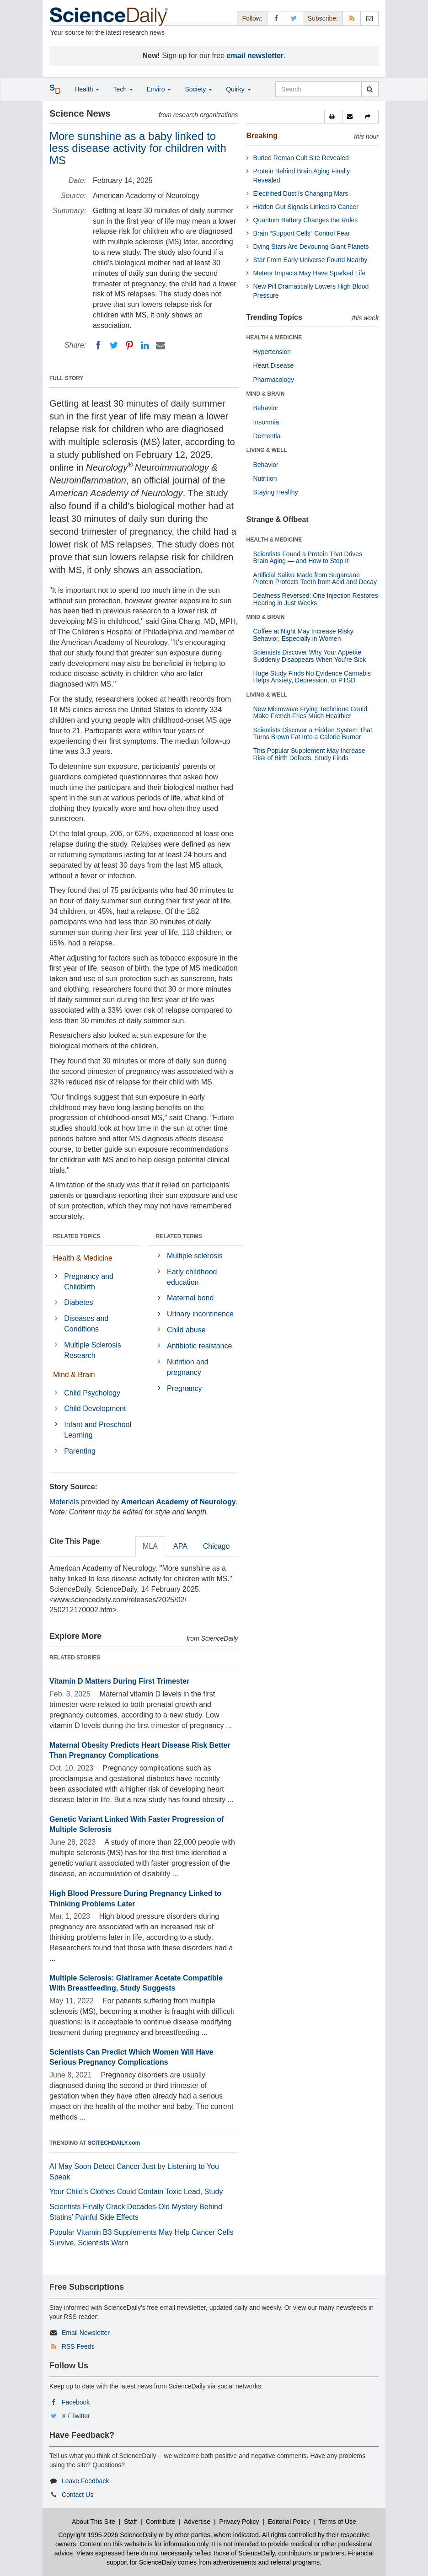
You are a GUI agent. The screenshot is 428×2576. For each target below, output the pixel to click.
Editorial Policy (289, 2521)
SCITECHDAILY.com (114, 2143)
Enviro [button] (159, 89)
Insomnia (266, 422)
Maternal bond (190, 1298)
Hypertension (272, 351)
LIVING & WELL (266, 450)
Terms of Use (337, 2521)
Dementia (267, 436)
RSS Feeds (78, 2346)
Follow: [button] (252, 18)
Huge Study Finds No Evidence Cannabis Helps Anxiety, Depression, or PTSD (312, 677)
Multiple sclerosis (195, 1256)
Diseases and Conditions (86, 1324)
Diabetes (78, 1302)
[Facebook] (98, 345)
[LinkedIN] (144, 345)
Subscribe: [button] (323, 18)
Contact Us (77, 2494)
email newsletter (255, 55)
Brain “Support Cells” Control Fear (301, 233)
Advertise (197, 2521)
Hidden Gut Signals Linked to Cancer (305, 206)
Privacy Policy (239, 2521)
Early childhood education (192, 1277)
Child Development (95, 1408)
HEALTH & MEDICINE (274, 337)
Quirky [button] (238, 89)
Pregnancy (184, 1388)
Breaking (262, 136)
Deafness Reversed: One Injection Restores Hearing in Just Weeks (315, 599)
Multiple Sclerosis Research (92, 1350)
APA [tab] (180, 1546)
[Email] (160, 345)
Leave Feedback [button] (85, 2481)
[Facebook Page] (276, 18)
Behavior (265, 408)
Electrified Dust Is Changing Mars (300, 193)
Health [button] (87, 89)
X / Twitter (76, 2416)
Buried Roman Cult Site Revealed (301, 157)
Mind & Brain (74, 1375)
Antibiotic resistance (199, 1346)
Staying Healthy (275, 492)
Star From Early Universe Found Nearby (310, 259)
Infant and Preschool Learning (97, 1430)
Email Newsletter (86, 2332)
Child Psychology (92, 1393)
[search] (370, 89)
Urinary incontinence (200, 1314)
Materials (64, 1502)
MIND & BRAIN (265, 394)
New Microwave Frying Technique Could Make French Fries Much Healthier (310, 712)
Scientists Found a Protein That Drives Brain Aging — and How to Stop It (308, 557)
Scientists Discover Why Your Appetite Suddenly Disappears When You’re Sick (309, 656)
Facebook (76, 2402)
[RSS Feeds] (351, 18)
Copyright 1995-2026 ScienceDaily (108, 2534)
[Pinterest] (129, 345)
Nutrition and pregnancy (188, 1367)
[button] (333, 116)
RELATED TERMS (179, 1236)
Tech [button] (123, 89)
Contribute (161, 2521)
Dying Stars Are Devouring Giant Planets (311, 246)
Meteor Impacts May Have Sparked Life (309, 273)
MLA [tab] (150, 1546)
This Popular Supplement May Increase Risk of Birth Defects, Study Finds (309, 754)
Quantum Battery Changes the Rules (305, 220)
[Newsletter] (369, 18)
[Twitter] (113, 345)
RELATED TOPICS (77, 1236)
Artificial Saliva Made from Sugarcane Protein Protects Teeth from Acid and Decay (315, 578)
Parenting (80, 1451)
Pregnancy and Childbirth (88, 1281)
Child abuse (186, 1330)
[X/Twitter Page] (294, 18)
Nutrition (265, 478)
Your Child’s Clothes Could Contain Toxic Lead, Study (136, 2191)
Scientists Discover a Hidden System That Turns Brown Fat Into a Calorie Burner (312, 733)
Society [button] (198, 89)
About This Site (93, 2521)
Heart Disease (273, 365)
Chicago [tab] (216, 1546)
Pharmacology (273, 379)
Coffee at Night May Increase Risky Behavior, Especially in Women (303, 635)
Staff (130, 2521)
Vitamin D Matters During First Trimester (119, 1681)
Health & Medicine (82, 1258)
